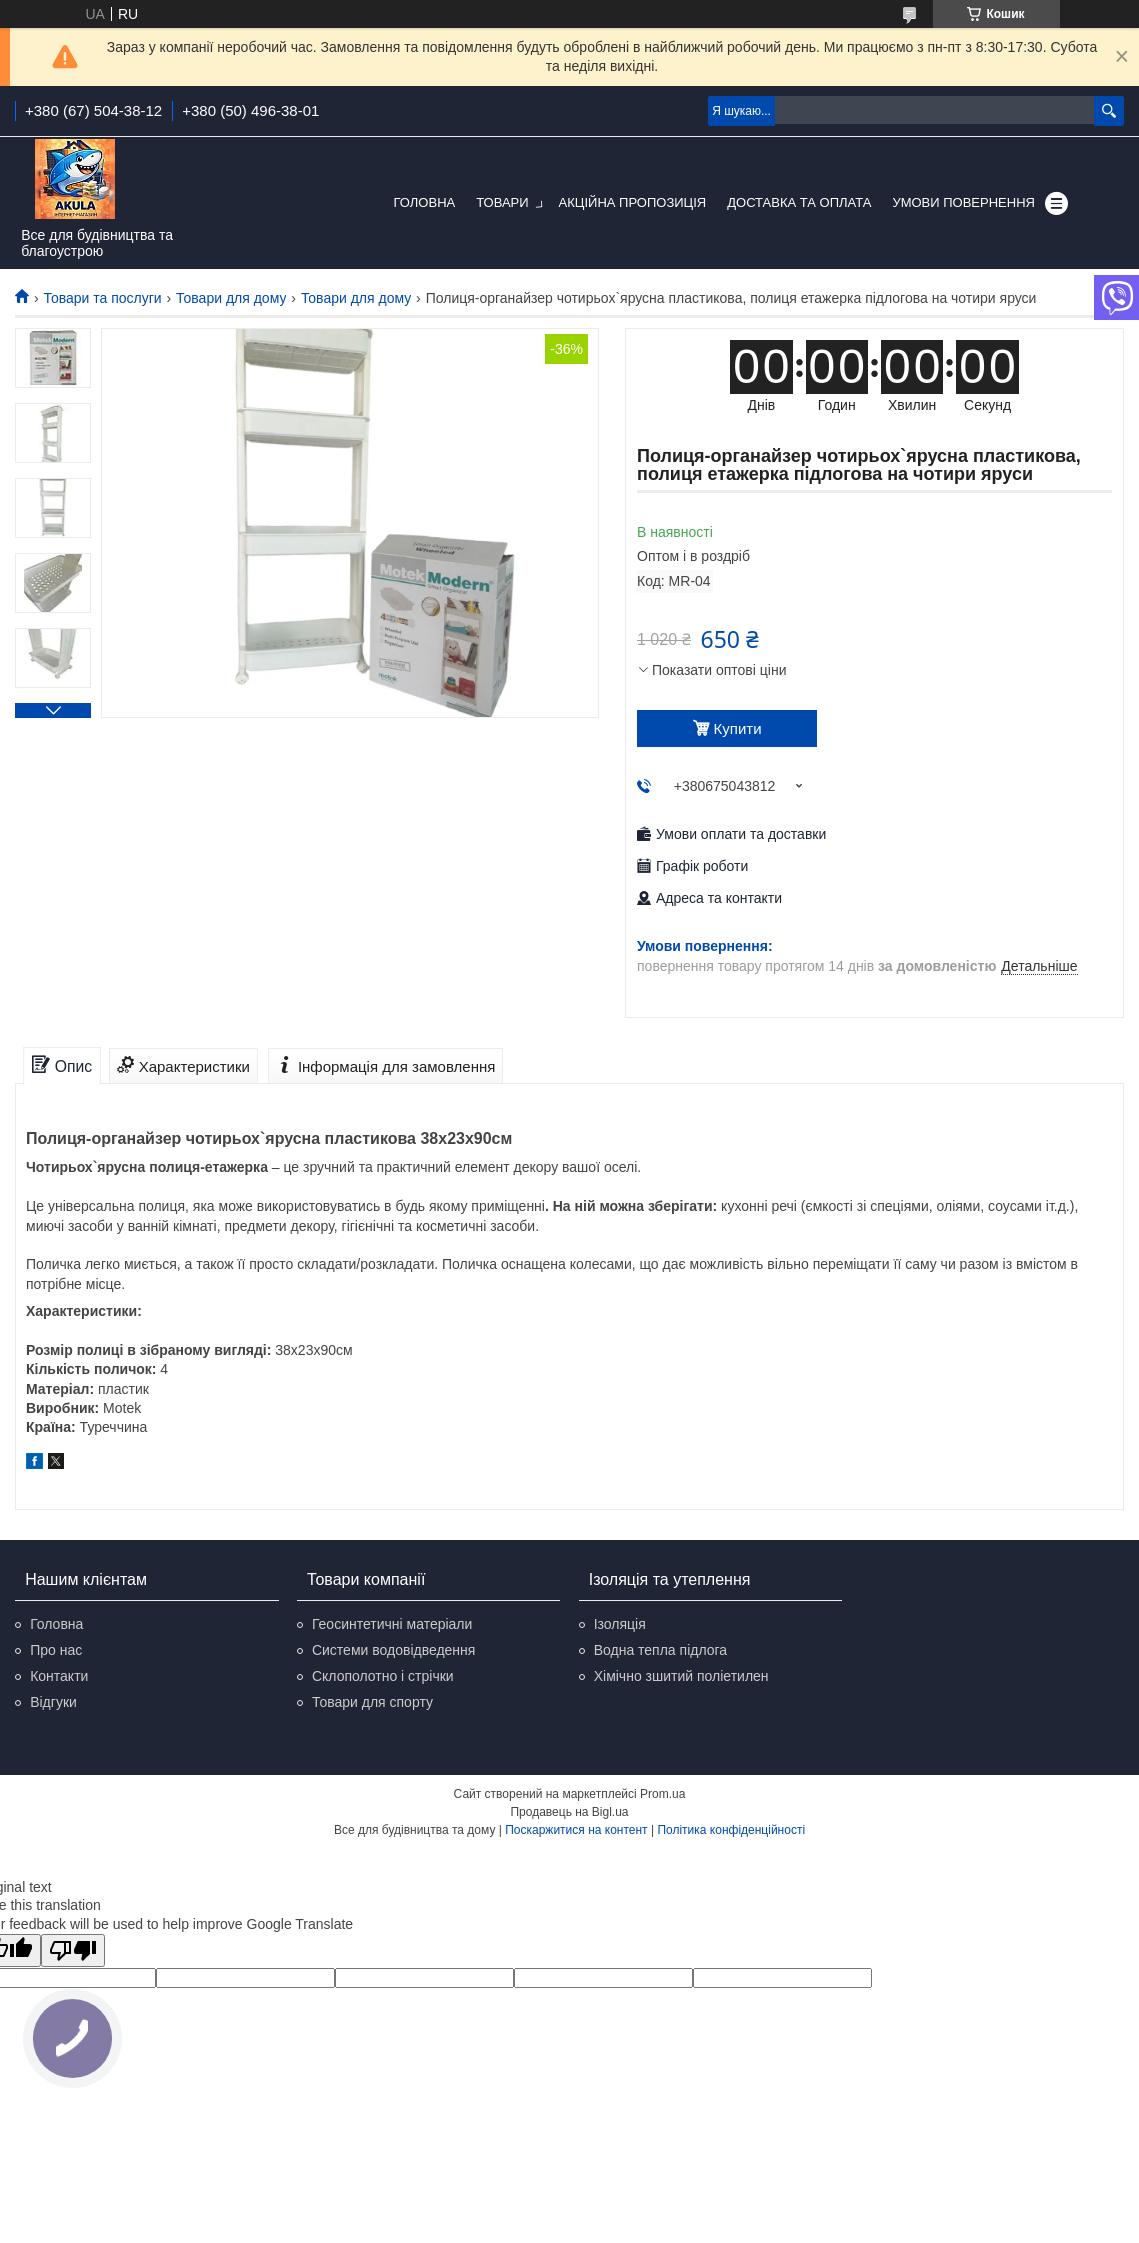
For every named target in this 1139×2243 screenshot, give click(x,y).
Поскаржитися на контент (576, 1830)
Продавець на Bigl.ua (569, 1812)
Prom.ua (662, 1794)
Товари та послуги (102, 298)
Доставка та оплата (799, 202)
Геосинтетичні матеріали (392, 1624)
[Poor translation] (73, 1950)
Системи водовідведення (394, 1650)
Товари (502, 202)
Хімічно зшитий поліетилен (681, 1676)
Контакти (59, 1676)
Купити (738, 728)
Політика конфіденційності (731, 1830)
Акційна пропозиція (633, 202)
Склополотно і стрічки (383, 1676)
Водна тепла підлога (660, 1650)
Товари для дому (231, 298)
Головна (425, 202)
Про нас (56, 1650)
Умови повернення (963, 202)
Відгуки (53, 1702)
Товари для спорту (372, 1702)
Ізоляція (620, 1624)
